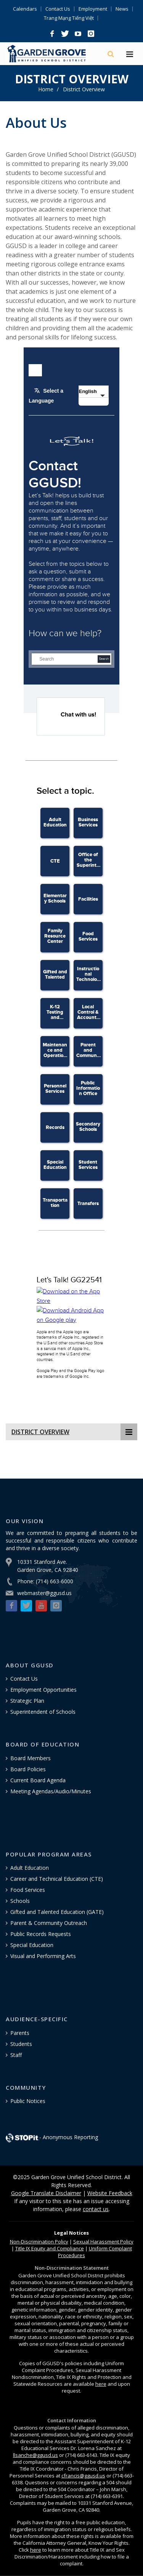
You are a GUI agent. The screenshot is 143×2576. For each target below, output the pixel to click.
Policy (39, 2241)
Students (21, 2043)
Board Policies (28, 1769)
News (122, 8)
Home (45, 89)
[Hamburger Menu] (129, 54)
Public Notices (27, 2101)
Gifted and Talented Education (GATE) (57, 1911)
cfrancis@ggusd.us (83, 2475)
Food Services (27, 1889)
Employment (93, 8)
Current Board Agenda (38, 1780)
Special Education (31, 1945)
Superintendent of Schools (43, 1711)
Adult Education (29, 1867)
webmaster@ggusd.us (44, 1593)
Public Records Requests (40, 1934)
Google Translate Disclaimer (46, 2193)
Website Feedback (109, 2193)
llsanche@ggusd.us (35, 2455)
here (100, 2383)
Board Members (30, 1758)
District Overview (84, 89)
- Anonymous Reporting (52, 2137)
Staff (16, 2055)
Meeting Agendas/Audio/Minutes (50, 1791)
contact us (96, 2209)
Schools (20, 1900)
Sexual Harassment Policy (103, 2241)
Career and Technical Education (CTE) (56, 1878)
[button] (52, 34)
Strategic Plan (27, 1700)
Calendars (25, 8)
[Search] (111, 54)
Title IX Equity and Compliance (49, 2248)
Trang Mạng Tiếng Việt (69, 18)
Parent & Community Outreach (48, 1922)
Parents (19, 2032)
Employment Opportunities (43, 1689)
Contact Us (57, 8)
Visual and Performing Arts (43, 1956)
